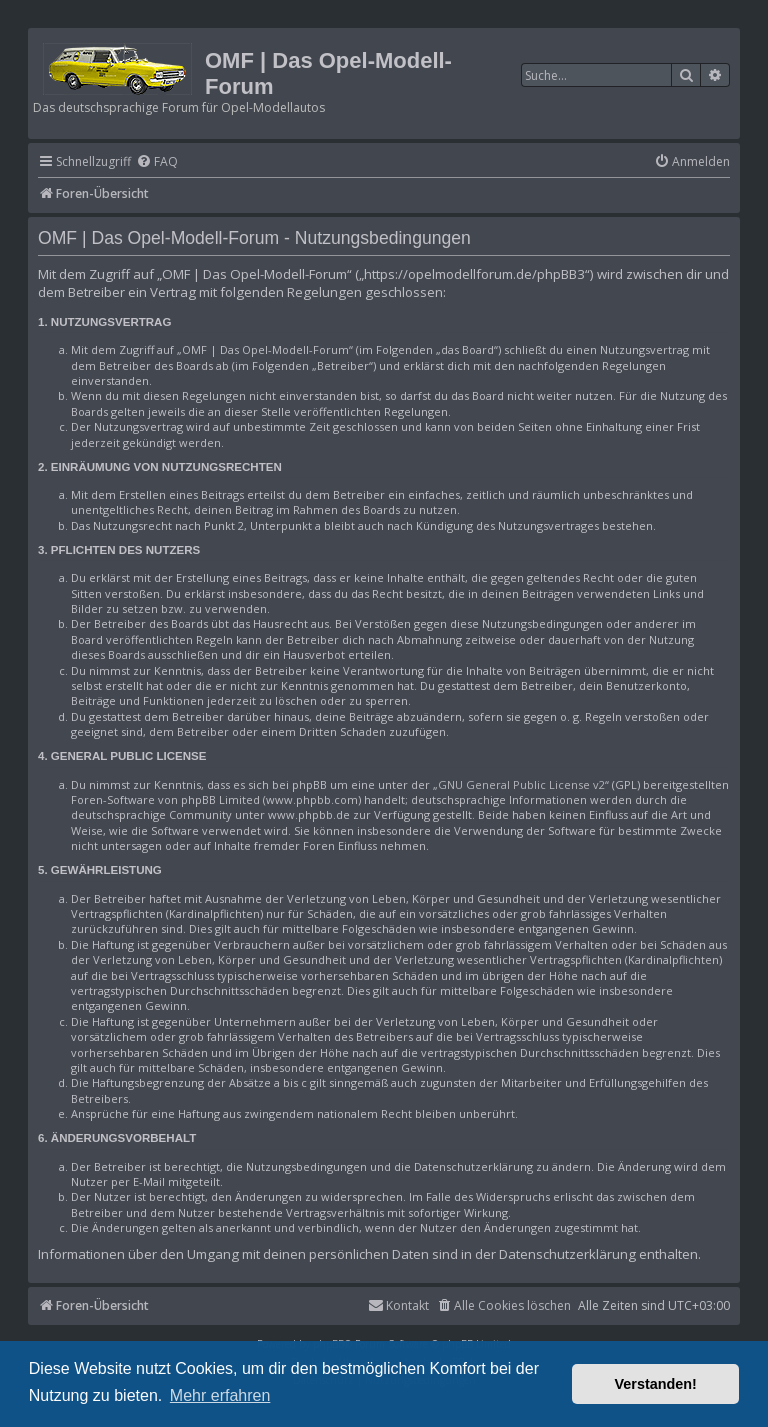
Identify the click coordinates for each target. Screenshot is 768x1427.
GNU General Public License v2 (521, 784)
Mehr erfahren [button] (220, 1395)
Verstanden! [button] (656, 1384)
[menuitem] (157, 162)
